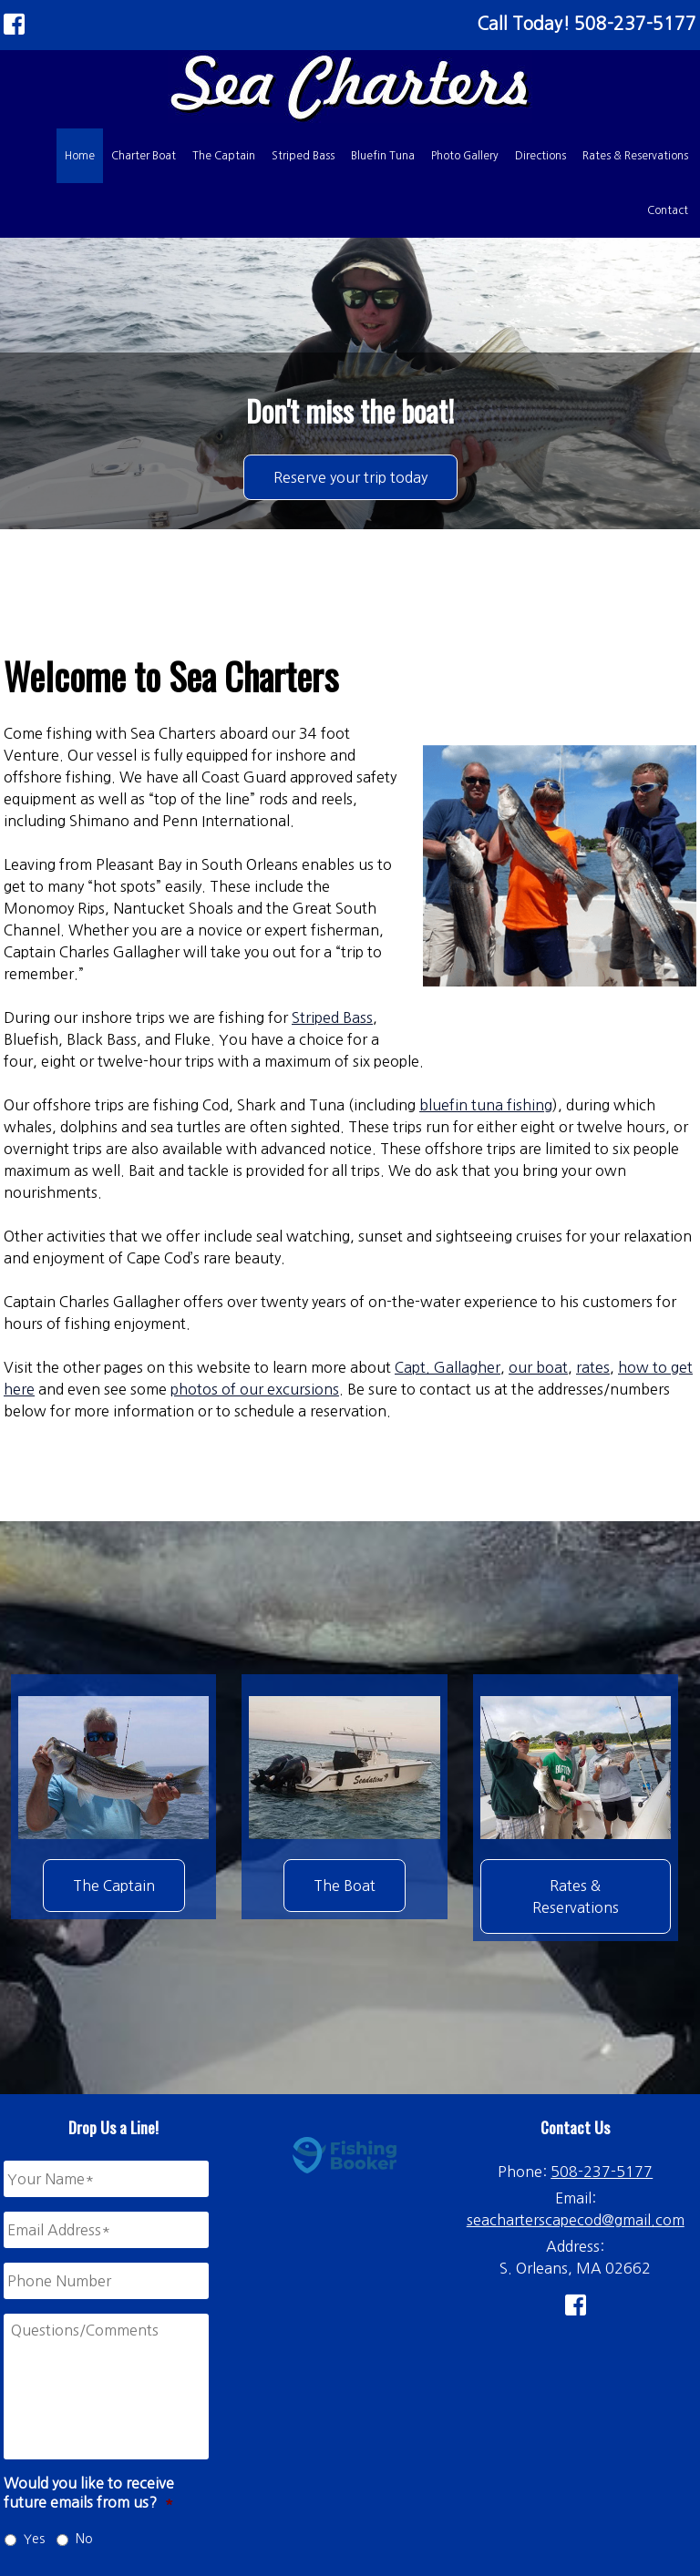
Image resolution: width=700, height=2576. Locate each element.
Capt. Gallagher (447, 1367)
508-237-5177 (602, 2171)
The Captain (223, 155)
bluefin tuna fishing (485, 1105)
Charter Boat (143, 155)
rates (593, 1367)
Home (80, 155)
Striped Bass (303, 155)
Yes (34, 2538)
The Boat (345, 1885)
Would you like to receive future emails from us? (89, 2493)
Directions (540, 155)
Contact (667, 210)
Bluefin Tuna (383, 155)
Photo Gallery (465, 155)
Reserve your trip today (350, 477)
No (84, 2538)
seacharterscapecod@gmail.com (576, 2220)
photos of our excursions (254, 1389)
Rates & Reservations (635, 155)
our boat (538, 1367)
